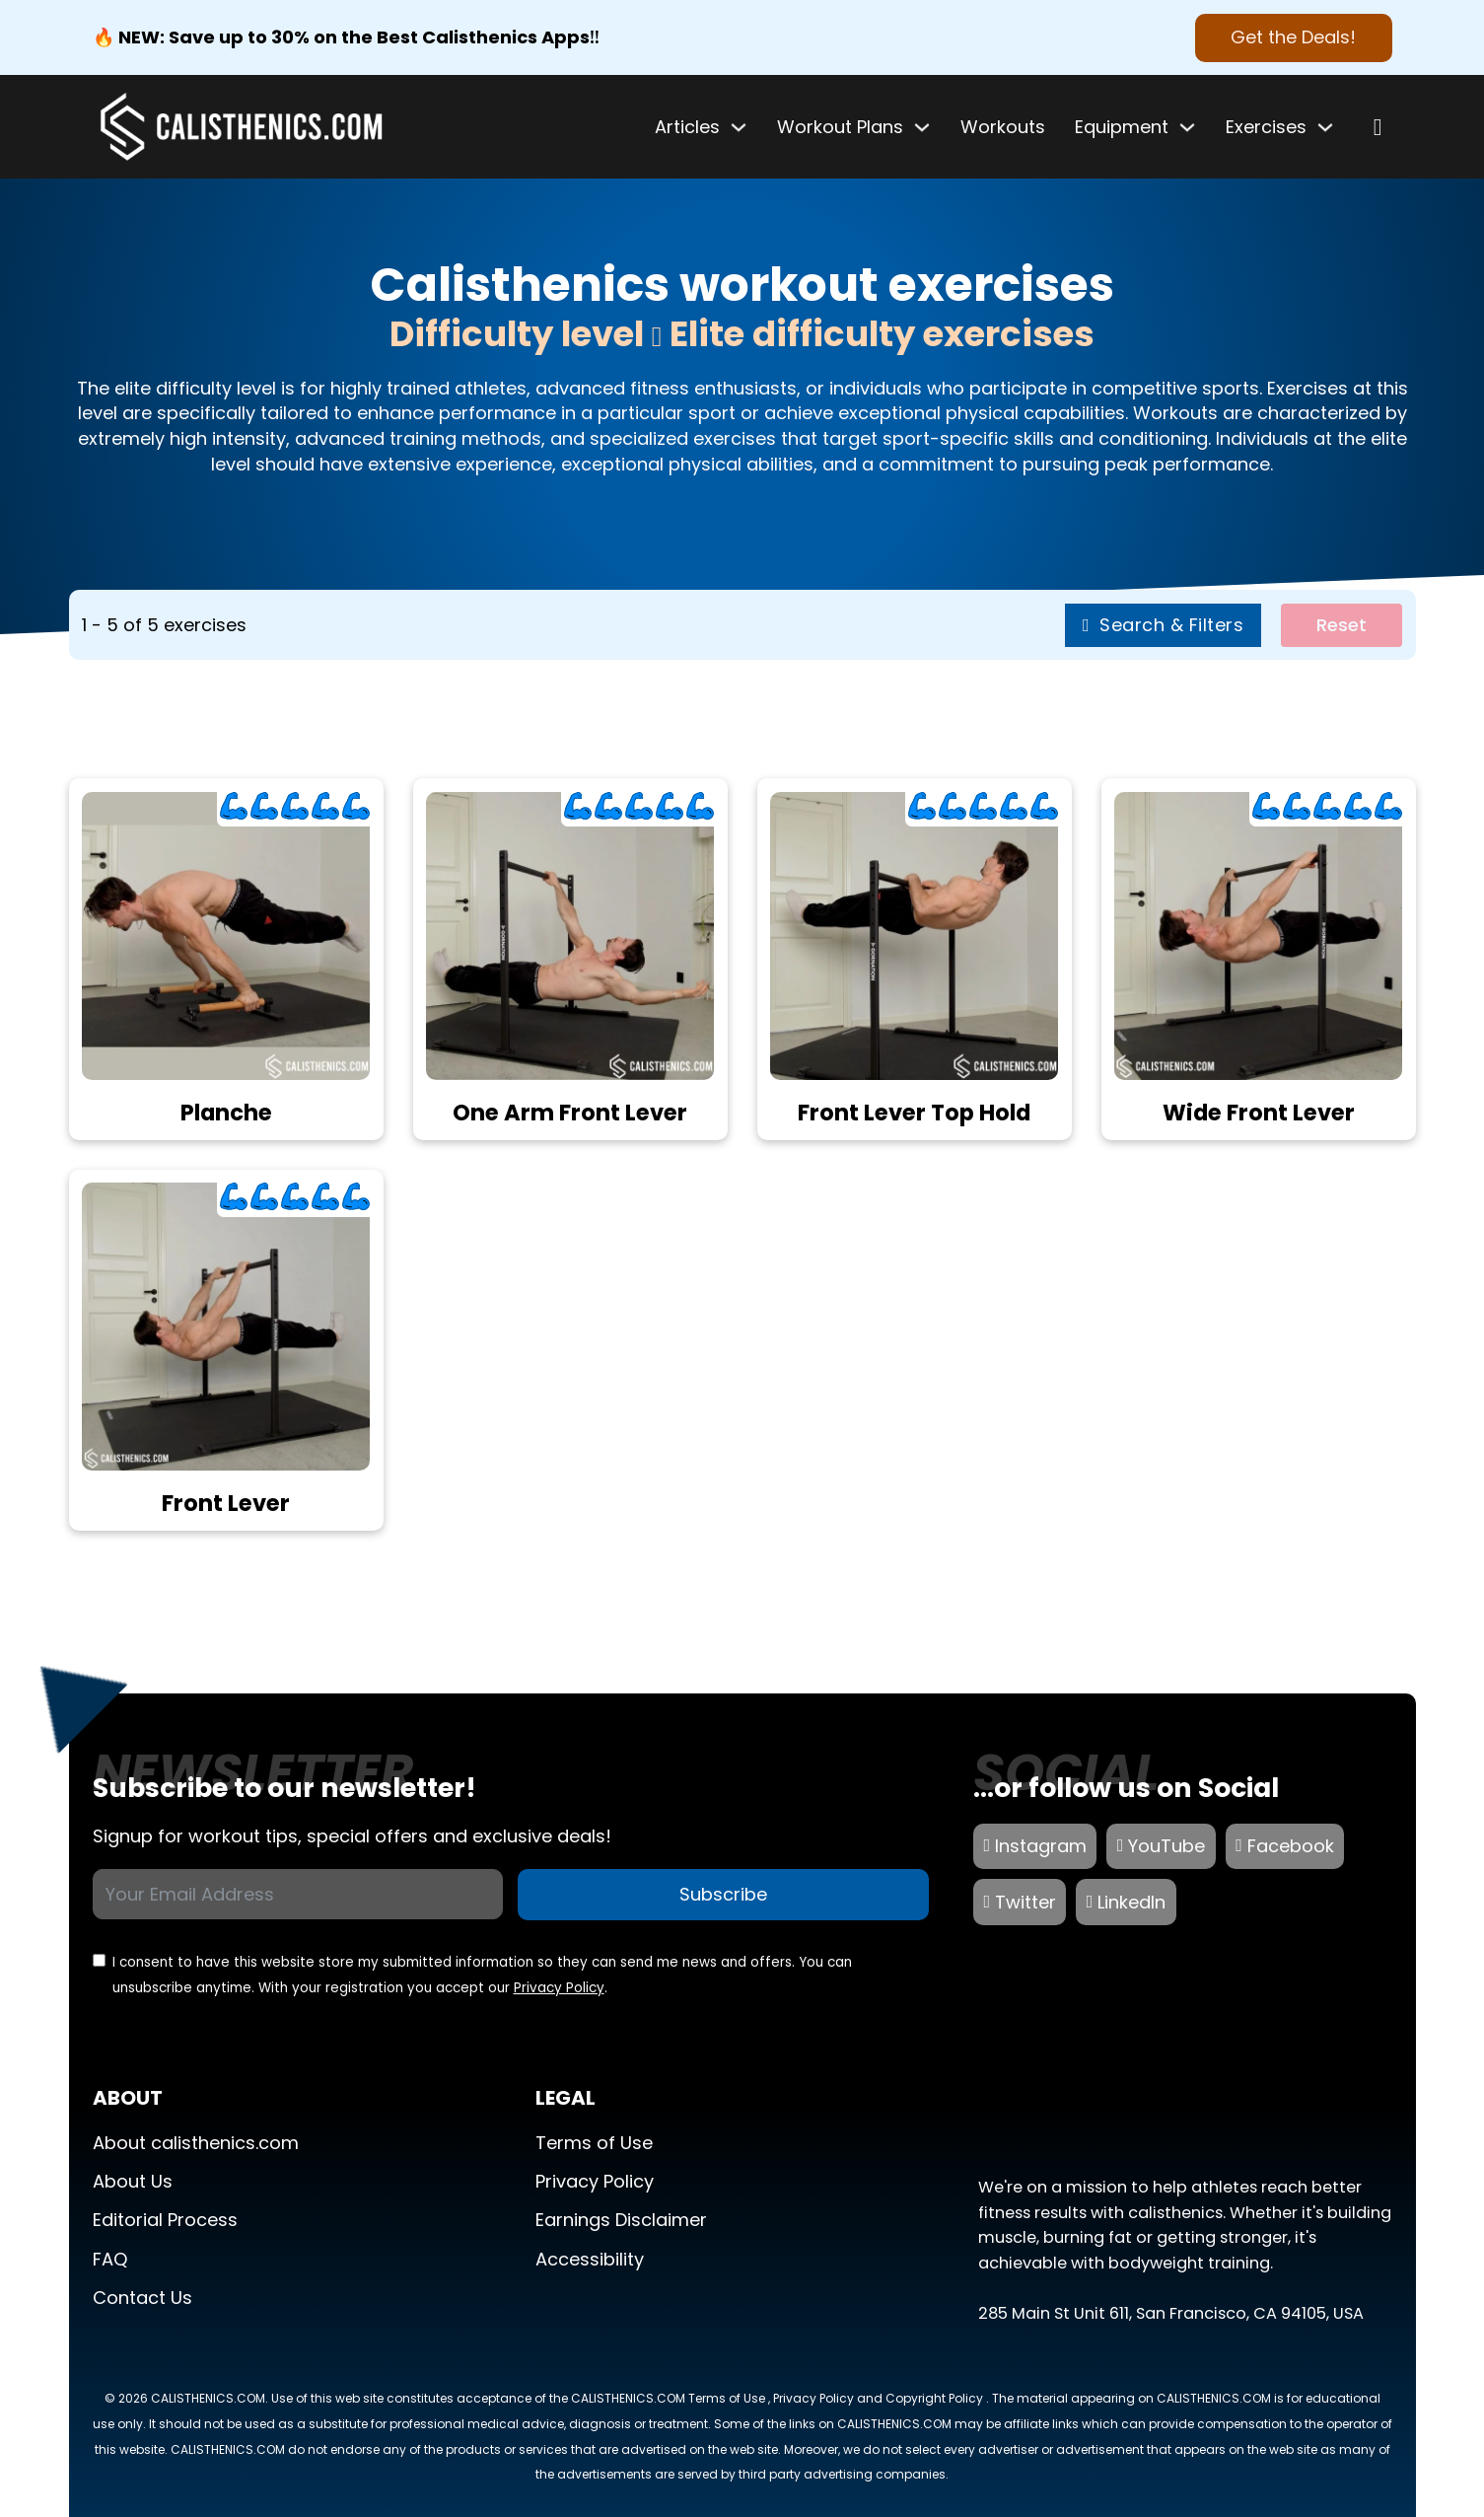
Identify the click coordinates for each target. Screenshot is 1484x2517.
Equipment (1121, 126)
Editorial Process (165, 2219)
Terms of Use (594, 2142)
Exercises (1266, 126)
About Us (133, 2181)
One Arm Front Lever (570, 1112)
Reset (1341, 624)
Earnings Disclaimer (621, 2219)
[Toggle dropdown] (738, 127)
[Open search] (1378, 127)
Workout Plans (840, 126)
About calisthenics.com (196, 2142)
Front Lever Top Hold (914, 1112)
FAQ (110, 2259)
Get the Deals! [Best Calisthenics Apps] (1293, 37)
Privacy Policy (559, 1987)
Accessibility (589, 2259)
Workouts (1002, 126)
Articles (687, 126)
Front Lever (226, 1503)
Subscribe (723, 1894)
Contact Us (142, 2297)
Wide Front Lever (1259, 1112)
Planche (226, 1112)
